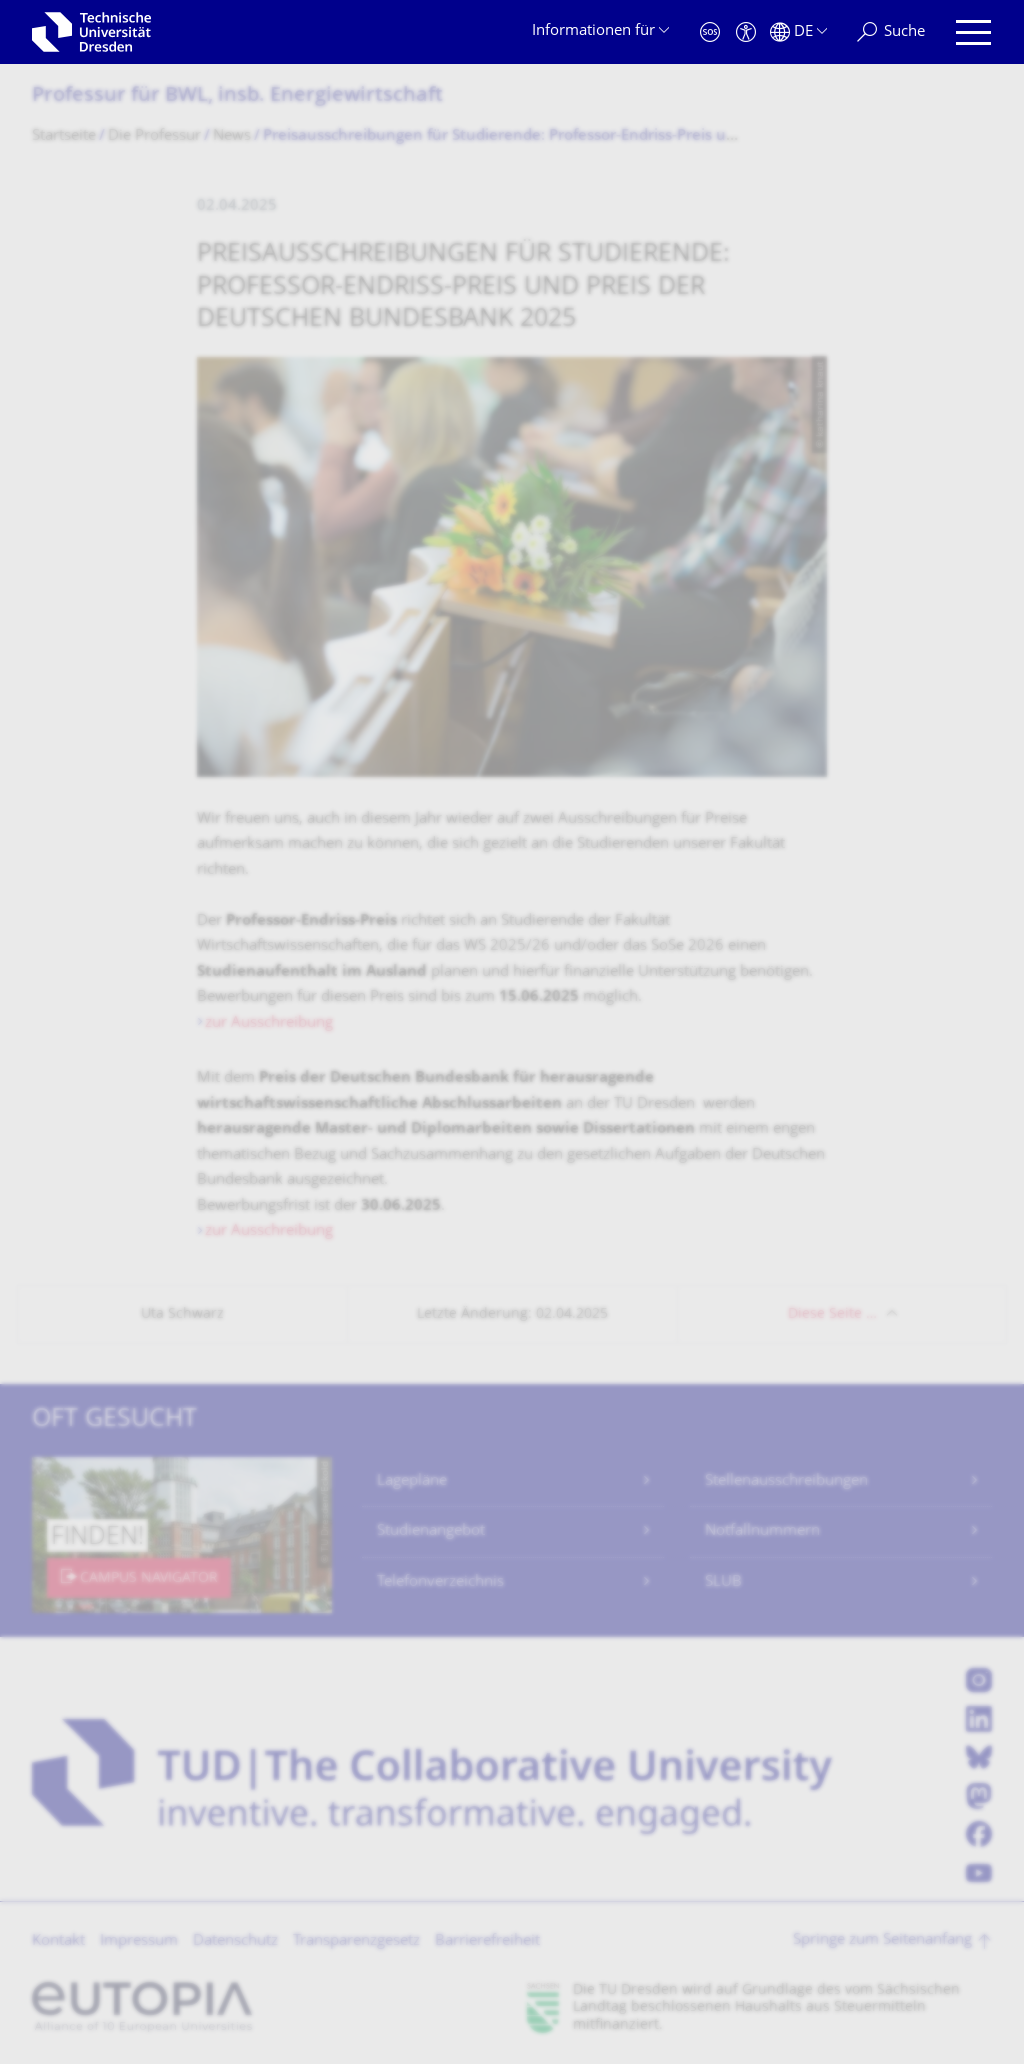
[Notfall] (710, 32)
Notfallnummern (762, 1531)
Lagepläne (412, 1481)
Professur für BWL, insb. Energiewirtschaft (237, 96)
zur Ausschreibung (269, 1023)
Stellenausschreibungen (786, 1481)
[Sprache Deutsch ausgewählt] (798, 32)
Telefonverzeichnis (440, 1582)
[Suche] (891, 32)
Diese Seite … (832, 1314)
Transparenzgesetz (356, 1941)
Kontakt (58, 1941)
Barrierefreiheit (487, 1941)
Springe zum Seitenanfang (882, 1940)
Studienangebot (431, 1531)
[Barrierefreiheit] (746, 32)
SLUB (723, 1582)
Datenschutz (235, 1941)
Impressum (139, 1941)
